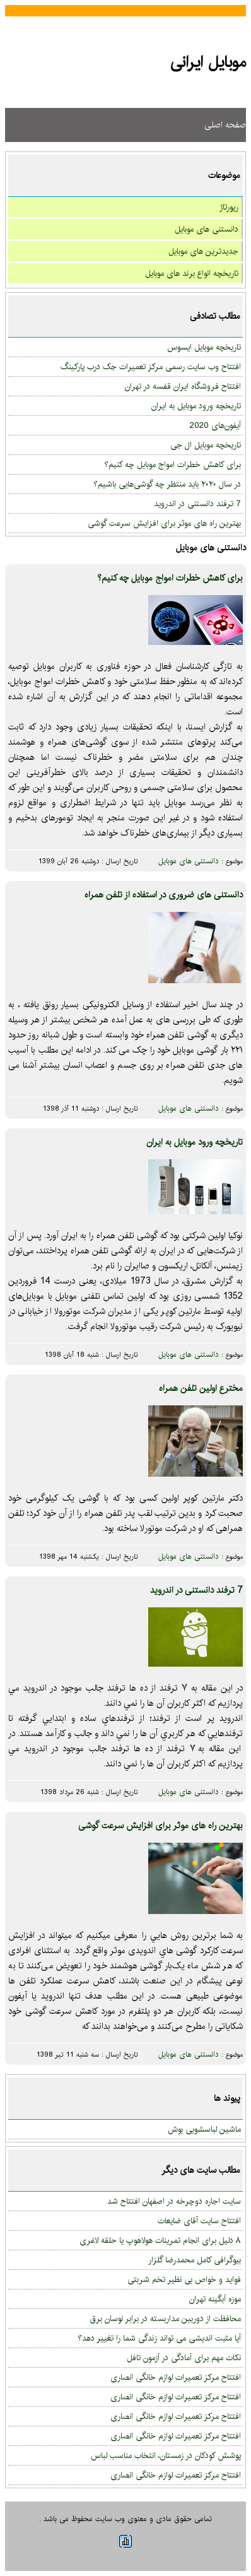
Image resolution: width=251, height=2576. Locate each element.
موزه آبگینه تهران (215, 2299)
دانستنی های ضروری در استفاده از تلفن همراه (164, 894)
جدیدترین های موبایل (203, 251)
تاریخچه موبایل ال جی (205, 445)
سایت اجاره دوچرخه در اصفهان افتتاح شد (174, 2201)
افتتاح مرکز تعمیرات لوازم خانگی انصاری (175, 2377)
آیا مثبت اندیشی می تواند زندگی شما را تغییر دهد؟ (159, 2338)
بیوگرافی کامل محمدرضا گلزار (194, 2260)
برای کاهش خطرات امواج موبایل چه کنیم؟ (172, 464)
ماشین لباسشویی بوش (204, 2129)
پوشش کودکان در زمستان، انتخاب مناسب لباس (166, 2455)
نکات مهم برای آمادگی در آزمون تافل (184, 2358)
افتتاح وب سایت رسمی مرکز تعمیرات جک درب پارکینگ (151, 367)
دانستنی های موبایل (206, 229)
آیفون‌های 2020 (215, 425)
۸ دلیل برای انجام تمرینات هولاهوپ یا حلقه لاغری (160, 2240)
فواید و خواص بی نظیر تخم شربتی (184, 2279)
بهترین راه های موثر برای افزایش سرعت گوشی (164, 523)
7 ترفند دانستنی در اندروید (197, 504)
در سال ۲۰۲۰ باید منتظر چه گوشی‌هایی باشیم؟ (167, 484)
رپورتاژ (228, 207)
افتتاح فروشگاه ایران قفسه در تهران (183, 386)
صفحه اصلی (225, 125)
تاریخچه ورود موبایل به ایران (196, 406)
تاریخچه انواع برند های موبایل (191, 273)
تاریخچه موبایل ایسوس (204, 347)
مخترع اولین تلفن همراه (201, 1388)
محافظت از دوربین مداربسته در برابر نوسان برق (165, 2318)
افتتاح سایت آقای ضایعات (199, 2221)
